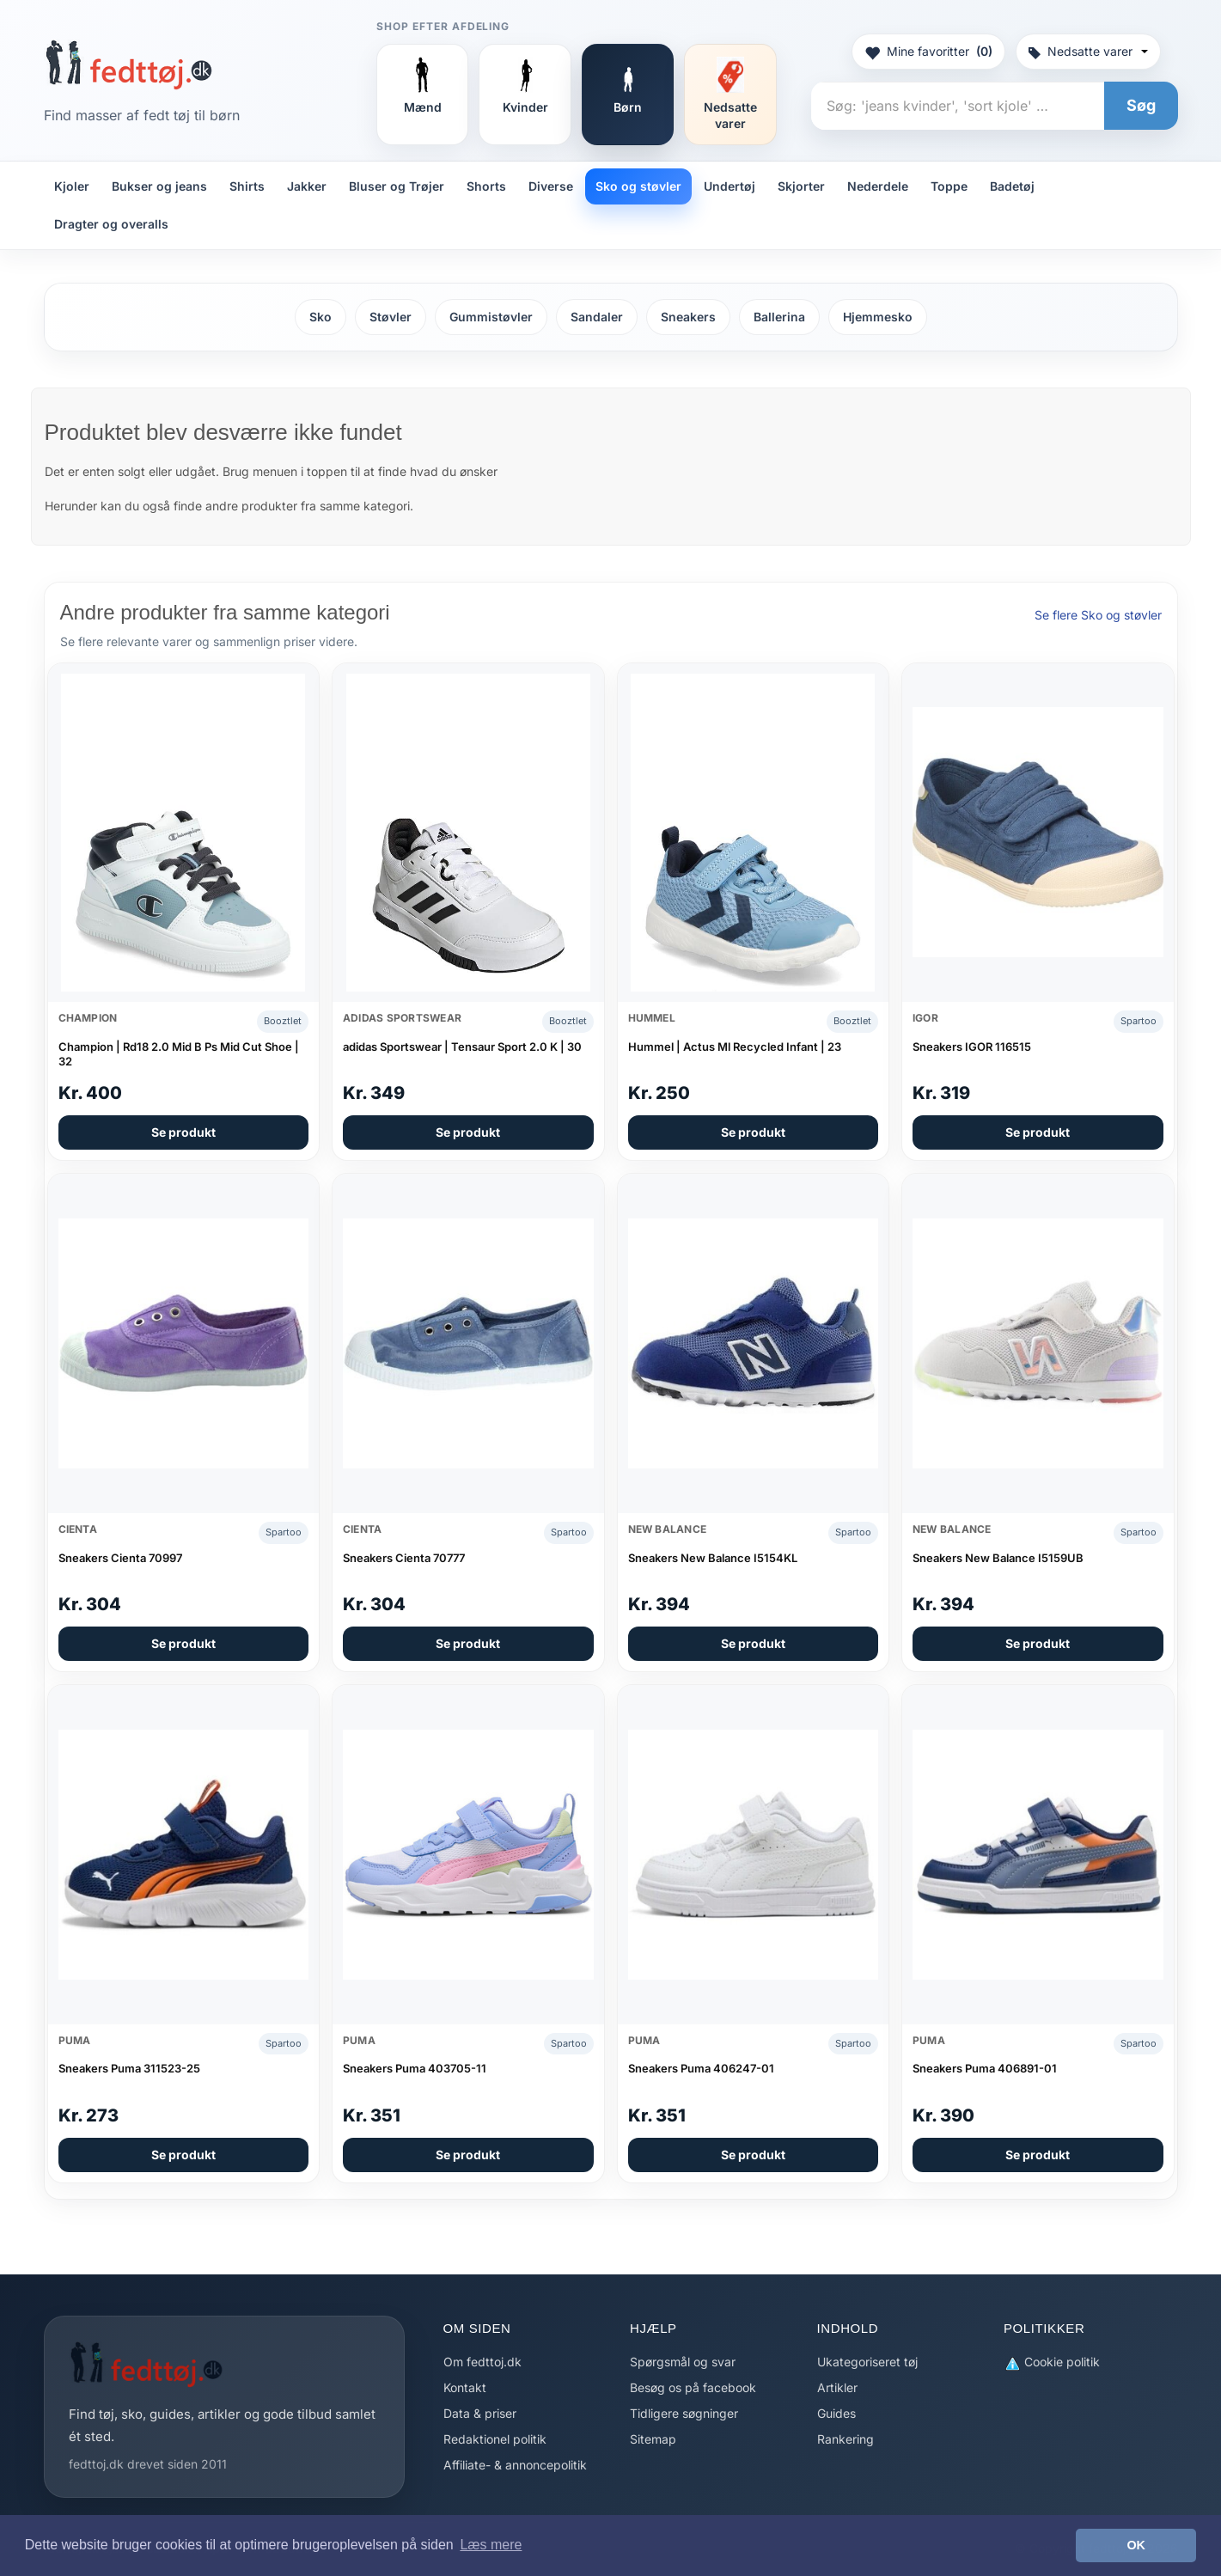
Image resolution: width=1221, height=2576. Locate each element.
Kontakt (464, 2387)
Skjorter (801, 186)
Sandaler (597, 316)
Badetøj (1012, 186)
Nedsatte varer (1088, 51)
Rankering (845, 2439)
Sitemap (653, 2439)
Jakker (307, 186)
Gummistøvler (491, 316)
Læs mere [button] (491, 2544)
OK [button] (1135, 2545)
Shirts (247, 186)
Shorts (486, 186)
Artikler (837, 2387)
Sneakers (688, 316)
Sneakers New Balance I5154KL (712, 1558)
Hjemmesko (878, 316)
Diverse (550, 186)
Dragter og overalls (111, 224)
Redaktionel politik (494, 2439)
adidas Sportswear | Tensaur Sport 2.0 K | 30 (462, 1046)
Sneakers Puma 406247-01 (701, 2068)
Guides (836, 2413)
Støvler (390, 316)
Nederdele (877, 186)
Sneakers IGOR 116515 (972, 1046)
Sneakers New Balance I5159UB (998, 1558)
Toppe (949, 186)
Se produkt (183, 1132)
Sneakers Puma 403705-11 (414, 2068)
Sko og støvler (638, 186)
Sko (320, 316)
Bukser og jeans (159, 186)
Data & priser (479, 2413)
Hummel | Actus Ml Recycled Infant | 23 (734, 1046)
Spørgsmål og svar (683, 2361)
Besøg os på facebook (693, 2387)
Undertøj (729, 186)
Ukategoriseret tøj (867, 2361)
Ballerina (779, 316)
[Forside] (128, 64)
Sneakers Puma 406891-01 (985, 2068)
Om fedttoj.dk (482, 2361)
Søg (1141, 105)
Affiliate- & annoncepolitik (515, 2464)
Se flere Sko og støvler (1098, 614)
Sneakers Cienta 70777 (404, 1558)
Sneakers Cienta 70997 (120, 1558)
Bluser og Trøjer (396, 186)
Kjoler (71, 186)
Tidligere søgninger (684, 2413)
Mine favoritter (928, 51)
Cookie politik (1052, 2362)
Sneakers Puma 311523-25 (129, 2068)
